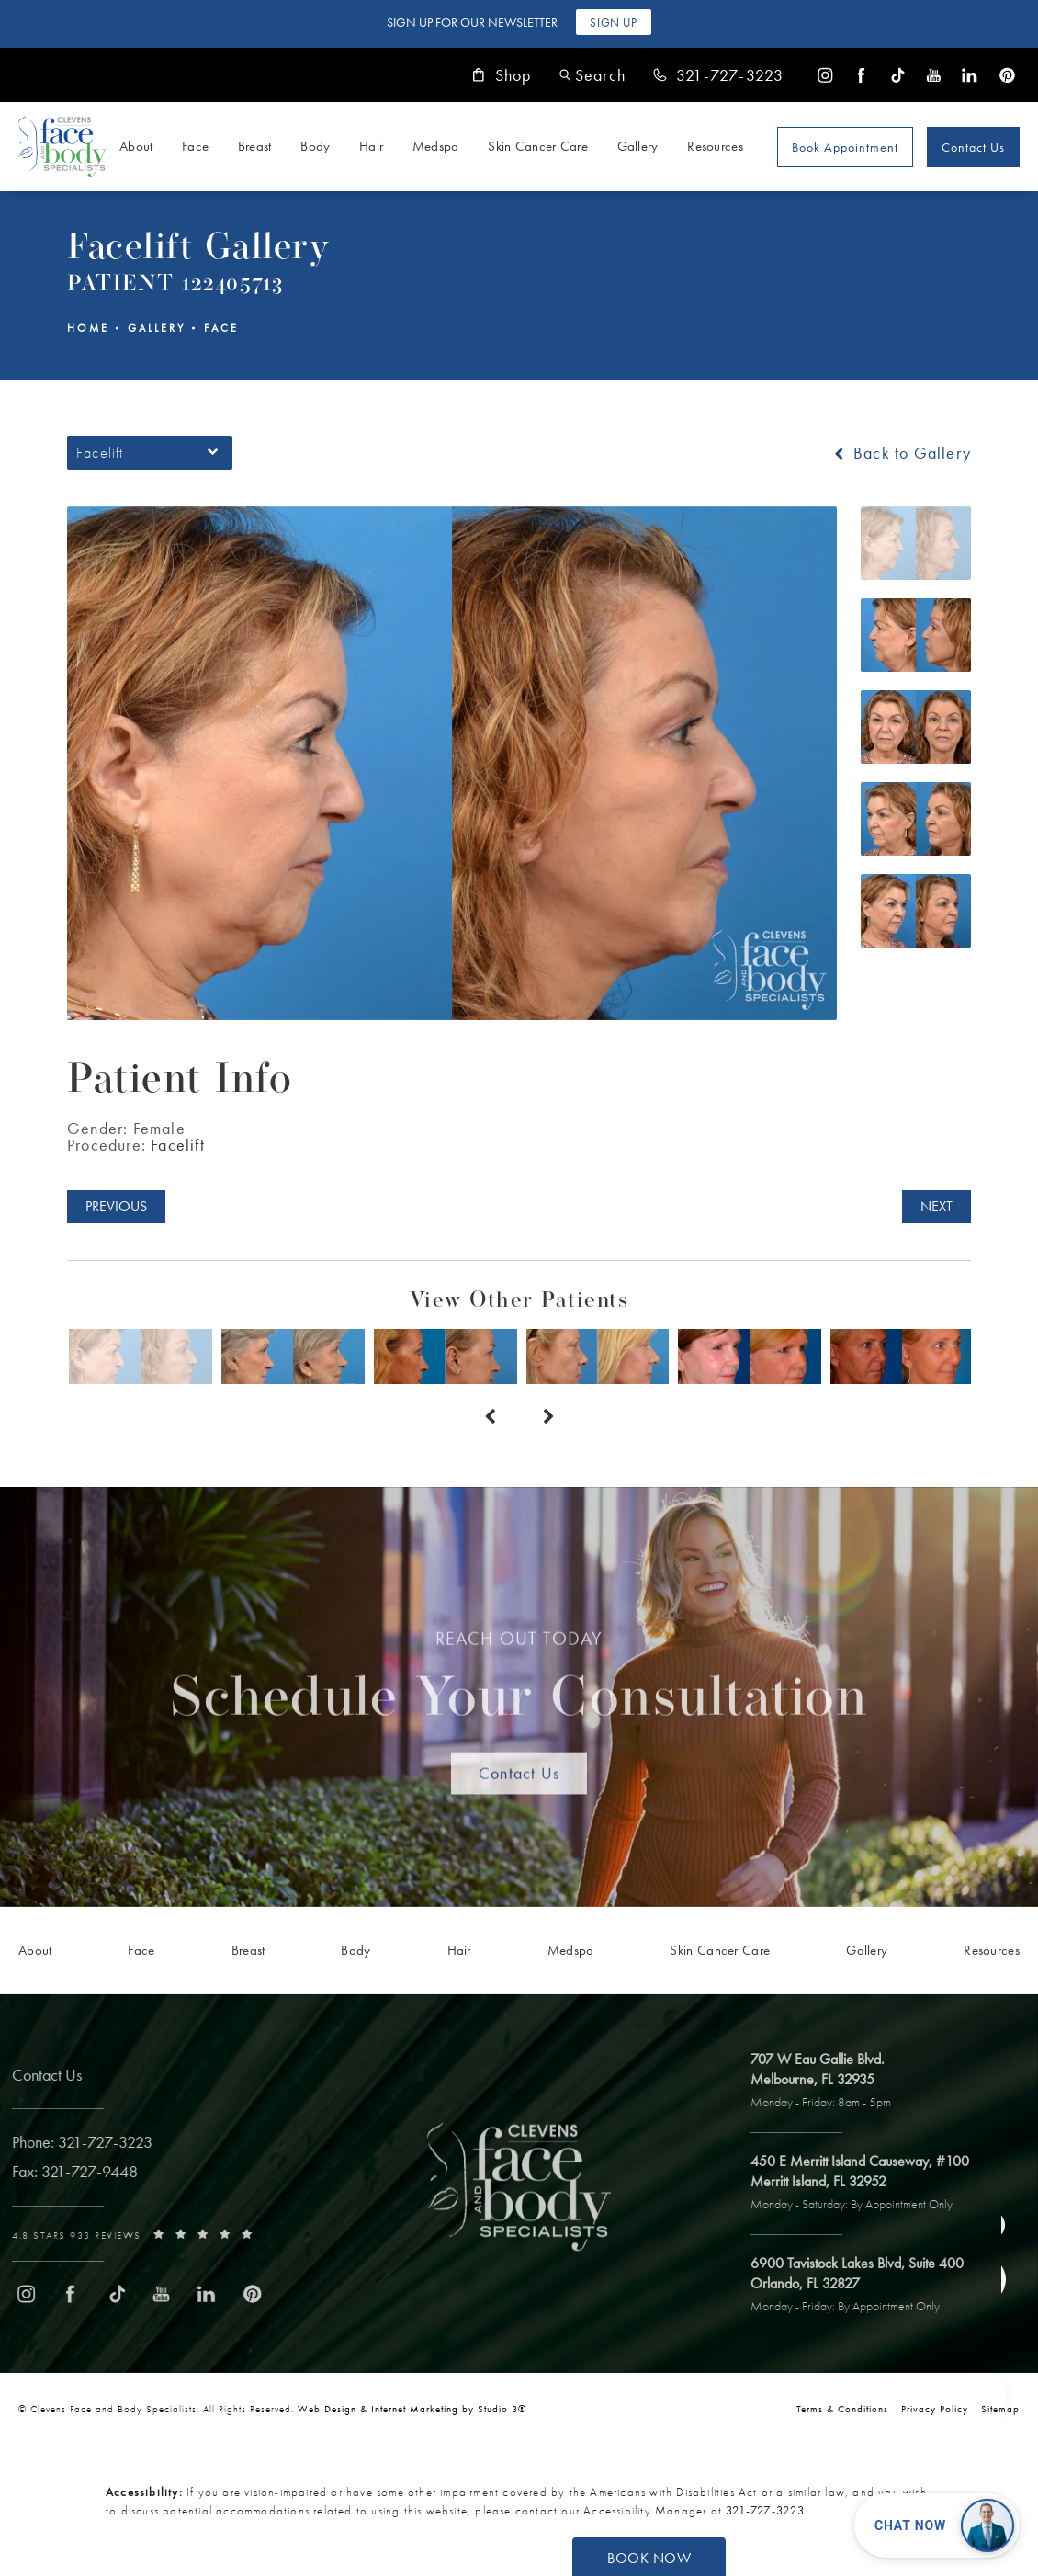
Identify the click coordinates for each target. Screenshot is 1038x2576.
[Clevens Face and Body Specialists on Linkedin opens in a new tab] (969, 74)
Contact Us (973, 147)
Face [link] (195, 146)
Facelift (178, 1144)
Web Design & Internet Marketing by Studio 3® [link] (412, 2408)
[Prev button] (489, 1417)
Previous (116, 1206)
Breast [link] (255, 146)
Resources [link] (715, 146)
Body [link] (315, 146)
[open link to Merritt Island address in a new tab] (869, 2183)
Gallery (157, 328)
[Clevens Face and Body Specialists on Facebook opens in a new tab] (861, 74)
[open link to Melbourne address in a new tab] (830, 2081)
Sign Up (613, 22)
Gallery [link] (638, 146)
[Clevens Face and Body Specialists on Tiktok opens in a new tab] (897, 74)
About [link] (136, 146)
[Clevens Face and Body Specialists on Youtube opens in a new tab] (933, 74)
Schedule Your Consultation (519, 1683)
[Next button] (548, 1417)
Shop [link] (502, 75)
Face (221, 328)
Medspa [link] (435, 146)
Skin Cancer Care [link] (538, 146)
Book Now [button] (649, 2558)
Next (936, 1206)
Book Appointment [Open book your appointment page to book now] (845, 147)
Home (88, 328)
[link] (718, 75)
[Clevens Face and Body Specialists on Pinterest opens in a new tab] (1006, 74)
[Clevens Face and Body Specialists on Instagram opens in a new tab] (825, 74)
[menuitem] (825, 74)
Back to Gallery (900, 453)
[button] (592, 74)
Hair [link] (371, 146)
